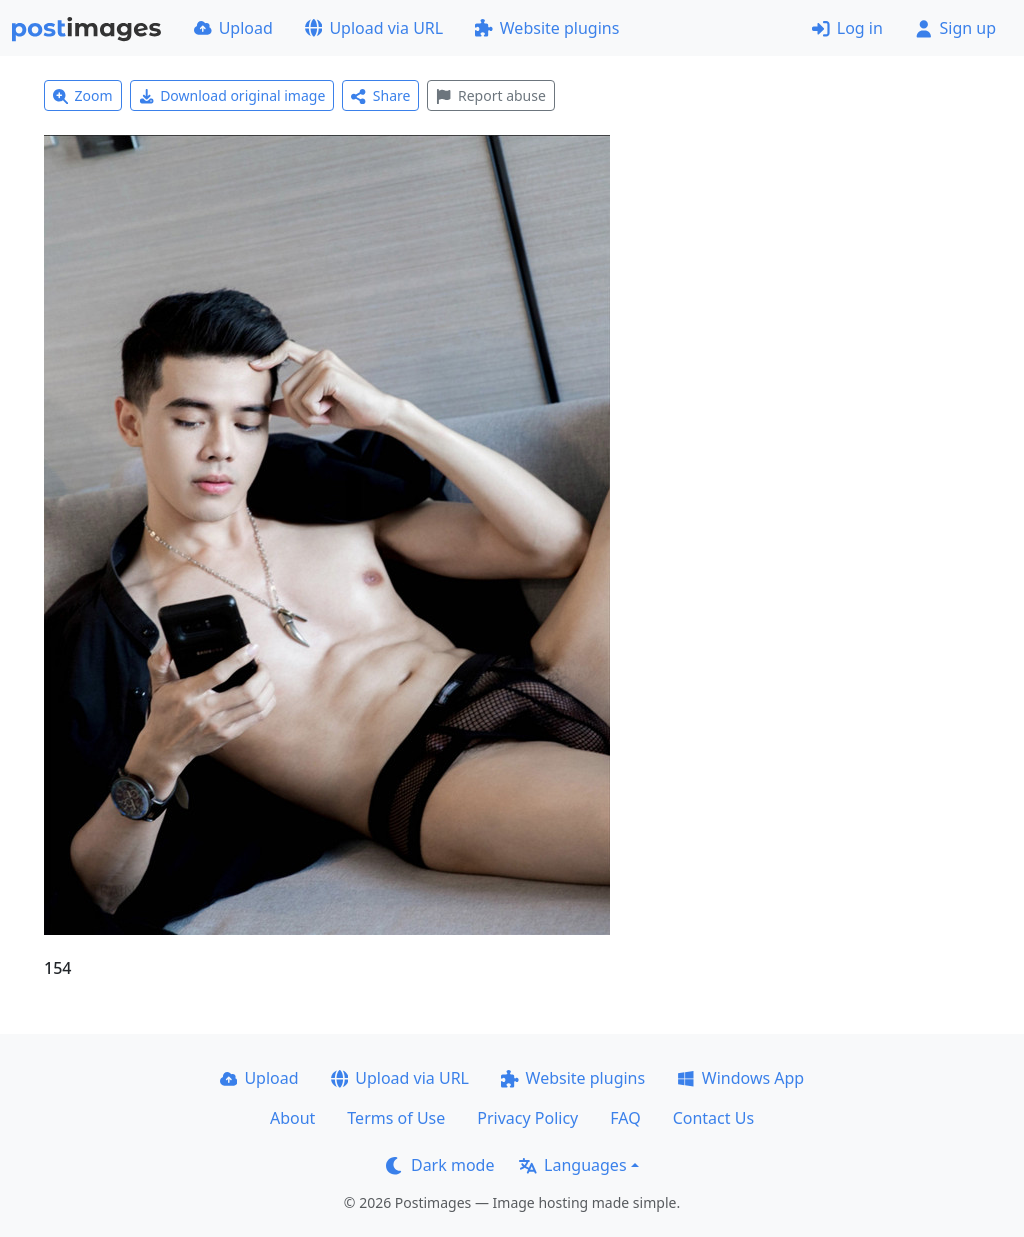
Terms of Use (396, 1118)
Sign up (955, 28)
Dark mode (440, 1165)
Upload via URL (374, 28)
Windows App (740, 1078)
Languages (572, 1165)
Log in (847, 28)
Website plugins (547, 28)
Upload (233, 28)
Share (380, 95)
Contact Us (713, 1118)
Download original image (232, 95)
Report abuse (490, 95)
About (292, 1118)
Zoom (83, 95)
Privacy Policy (527, 1118)
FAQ (625, 1118)
